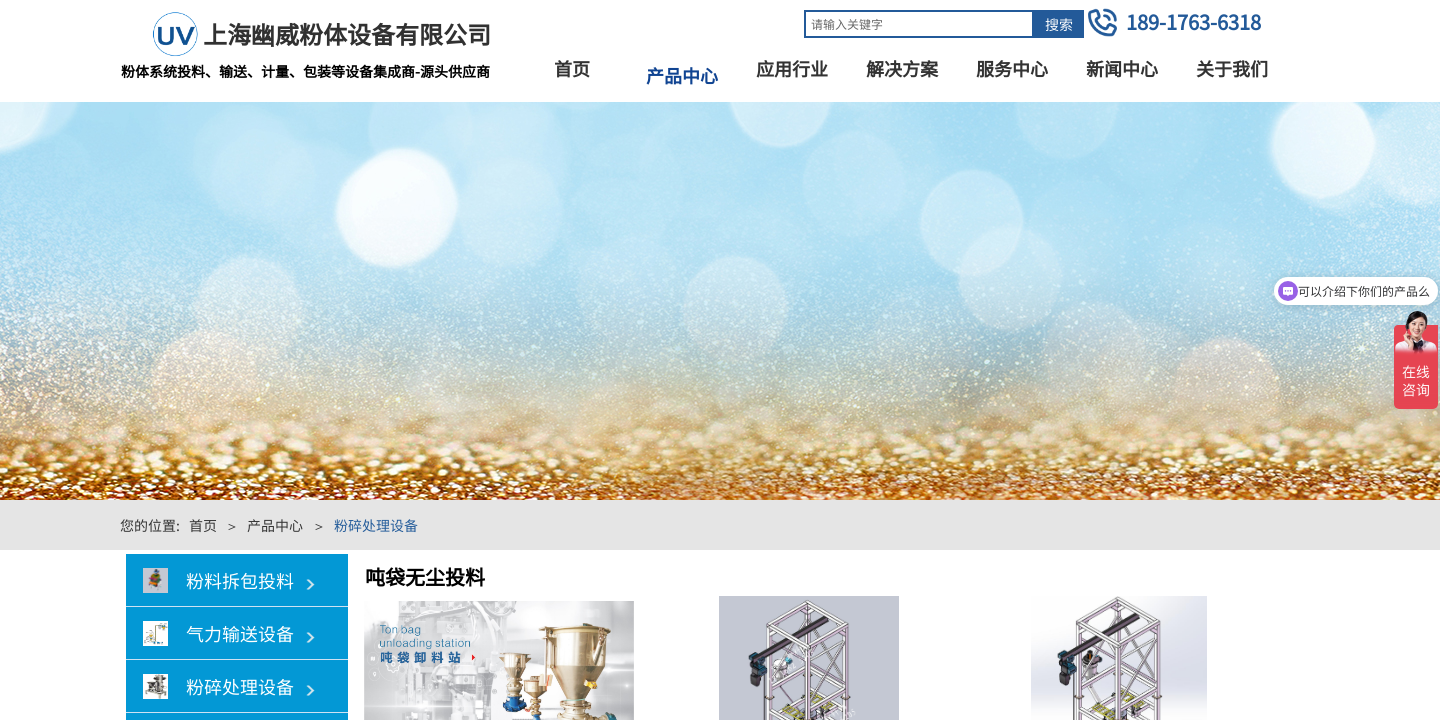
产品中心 (682, 75)
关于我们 (1232, 68)
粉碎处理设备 (376, 525)
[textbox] (919, 24)
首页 (572, 68)
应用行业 (792, 68)
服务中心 (1012, 68)
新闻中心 (1122, 68)
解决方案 (902, 68)
